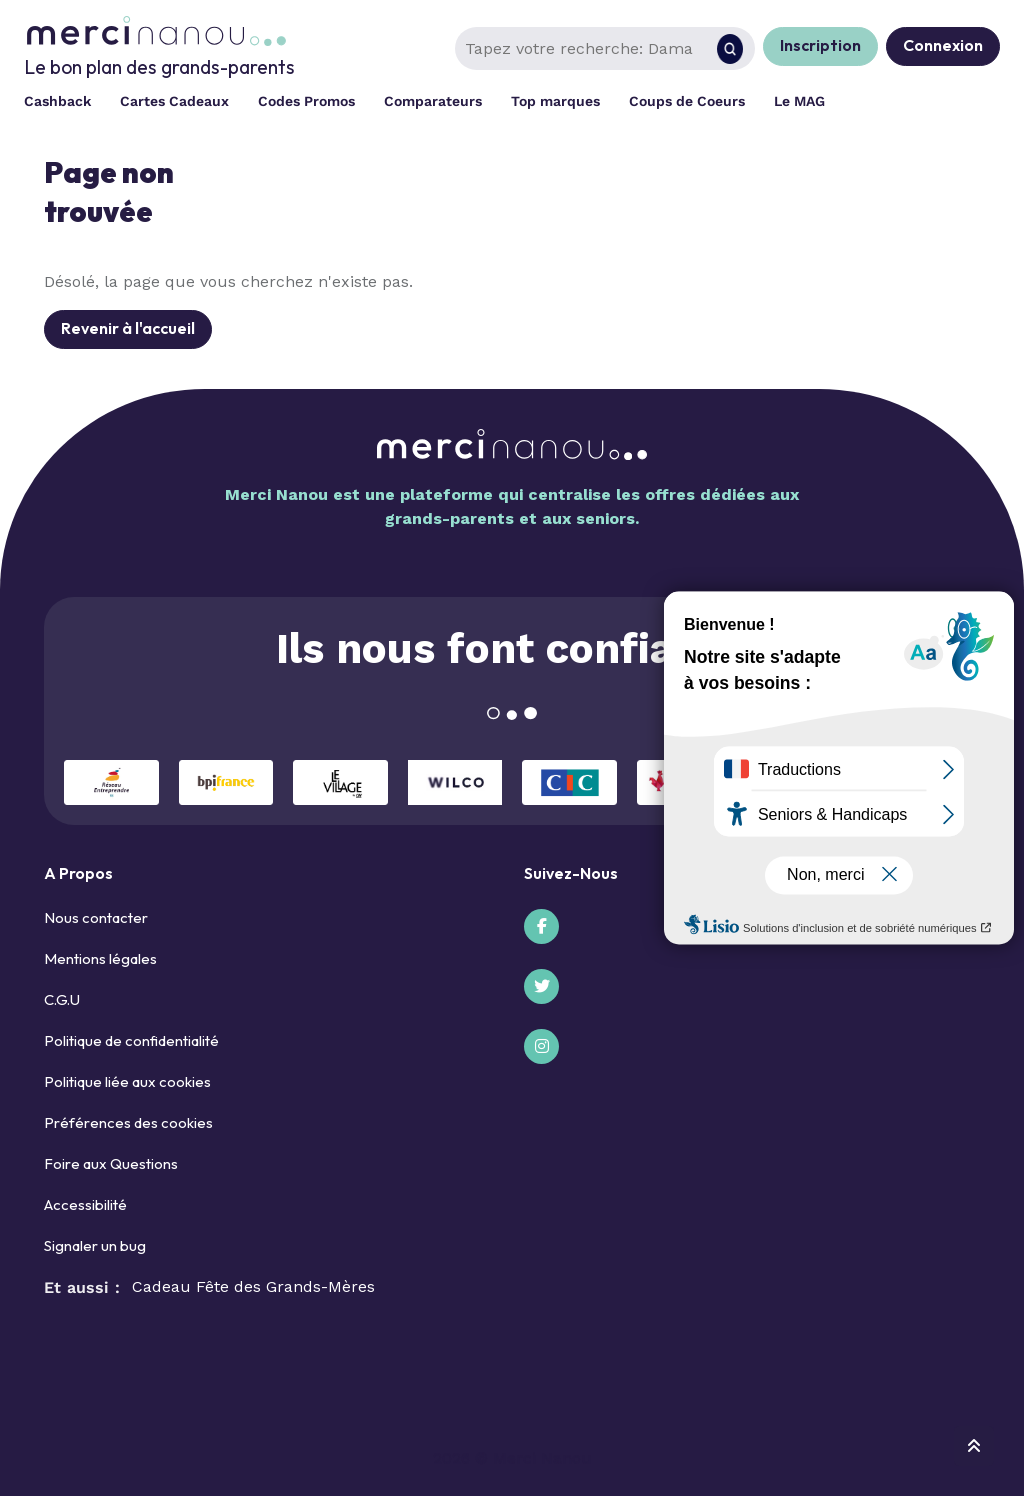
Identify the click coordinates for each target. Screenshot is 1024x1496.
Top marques (555, 101)
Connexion (943, 45)
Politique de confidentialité (131, 1040)
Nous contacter (96, 917)
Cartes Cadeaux (174, 101)
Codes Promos (306, 101)
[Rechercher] (730, 49)
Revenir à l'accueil (128, 328)
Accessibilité (85, 1204)
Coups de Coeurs (687, 101)
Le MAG (799, 101)
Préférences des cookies (128, 1122)
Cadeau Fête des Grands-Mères (253, 1286)
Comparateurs (433, 101)
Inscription (820, 45)
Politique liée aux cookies (127, 1081)
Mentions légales (100, 958)
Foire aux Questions (111, 1163)
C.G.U (62, 999)
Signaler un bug (95, 1245)
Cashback (57, 101)
